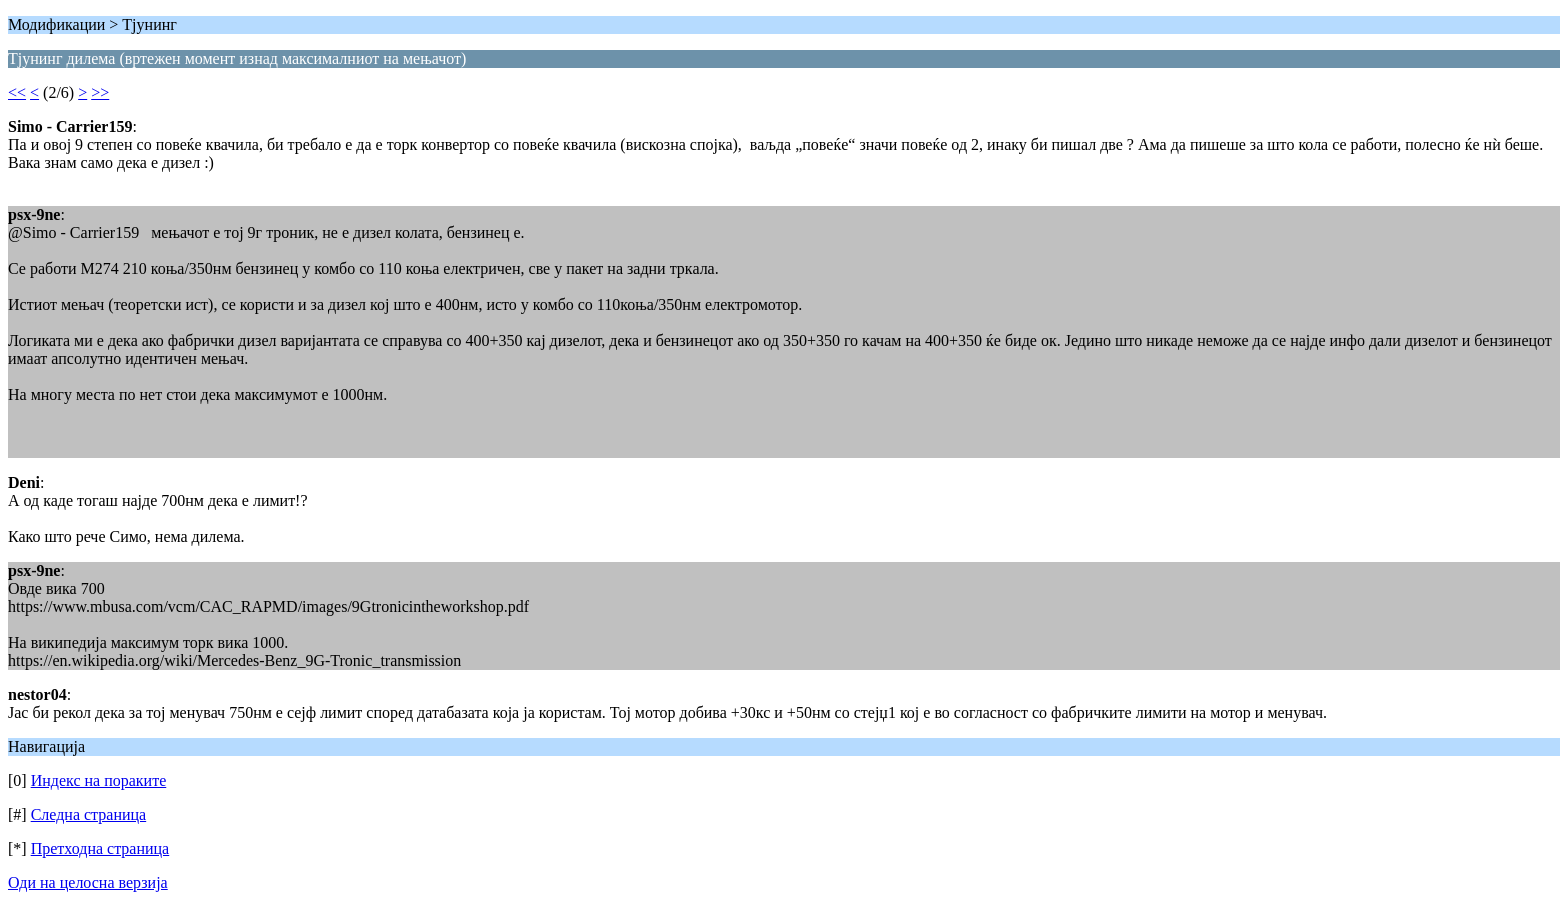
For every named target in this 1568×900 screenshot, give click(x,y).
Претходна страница (100, 848)
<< (17, 92)
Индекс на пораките (99, 780)
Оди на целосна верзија (88, 882)
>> (100, 92)
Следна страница (89, 814)
